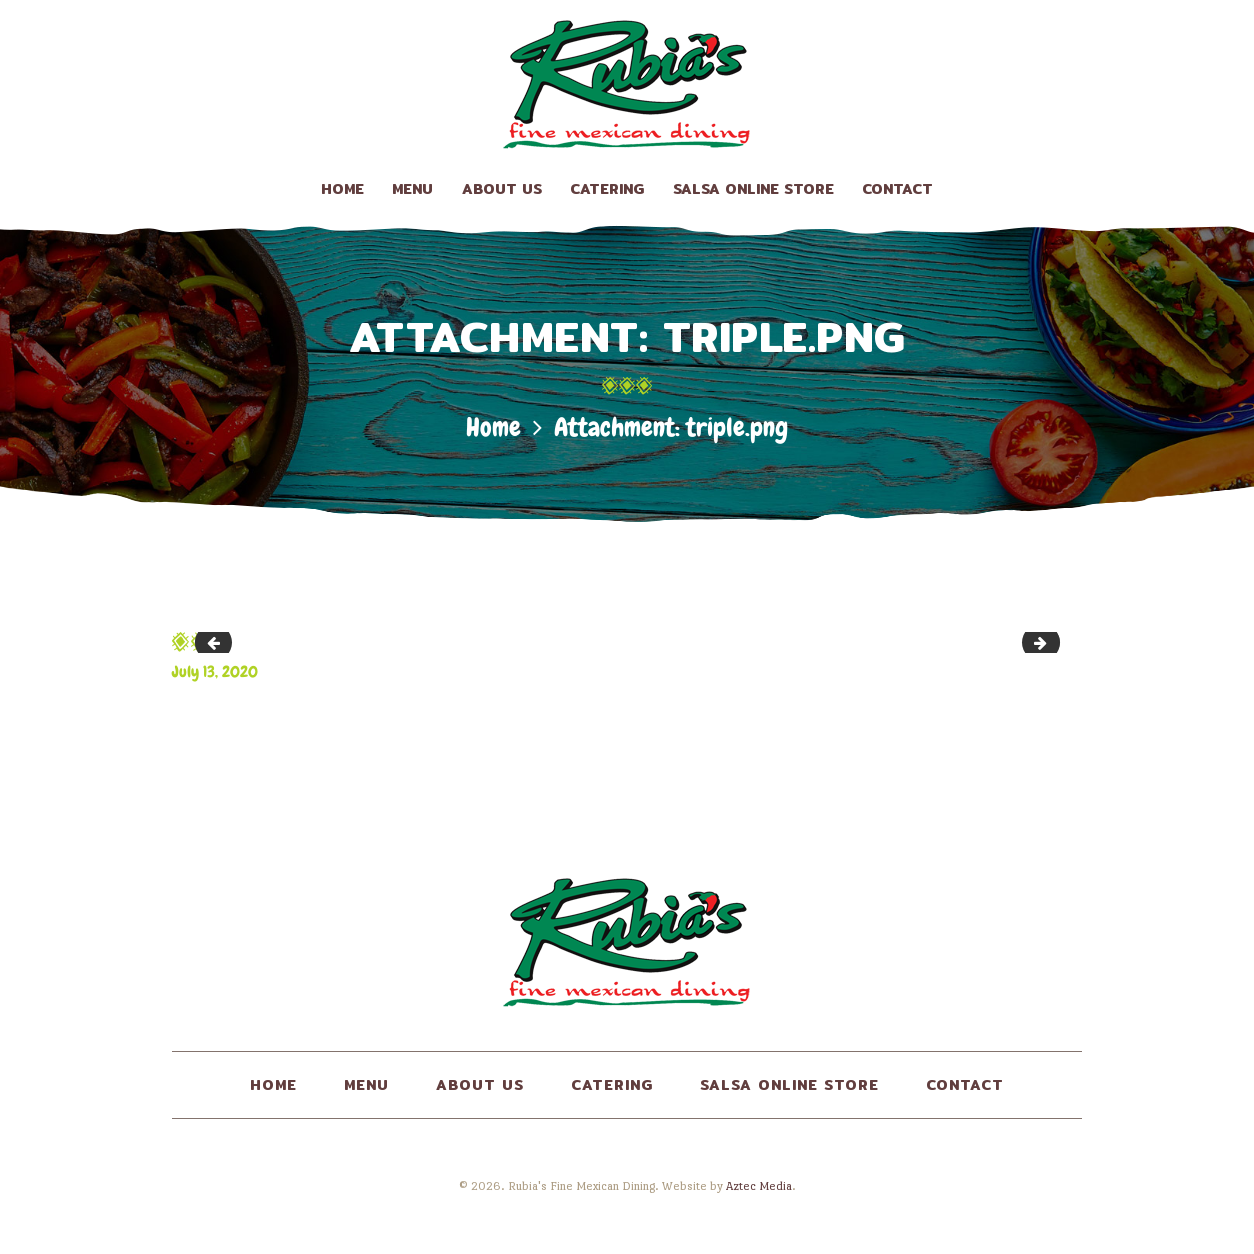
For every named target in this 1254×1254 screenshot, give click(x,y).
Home (493, 427)
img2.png (1052, 642)
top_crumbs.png (217, 642)
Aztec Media (759, 1186)
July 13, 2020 (215, 671)
